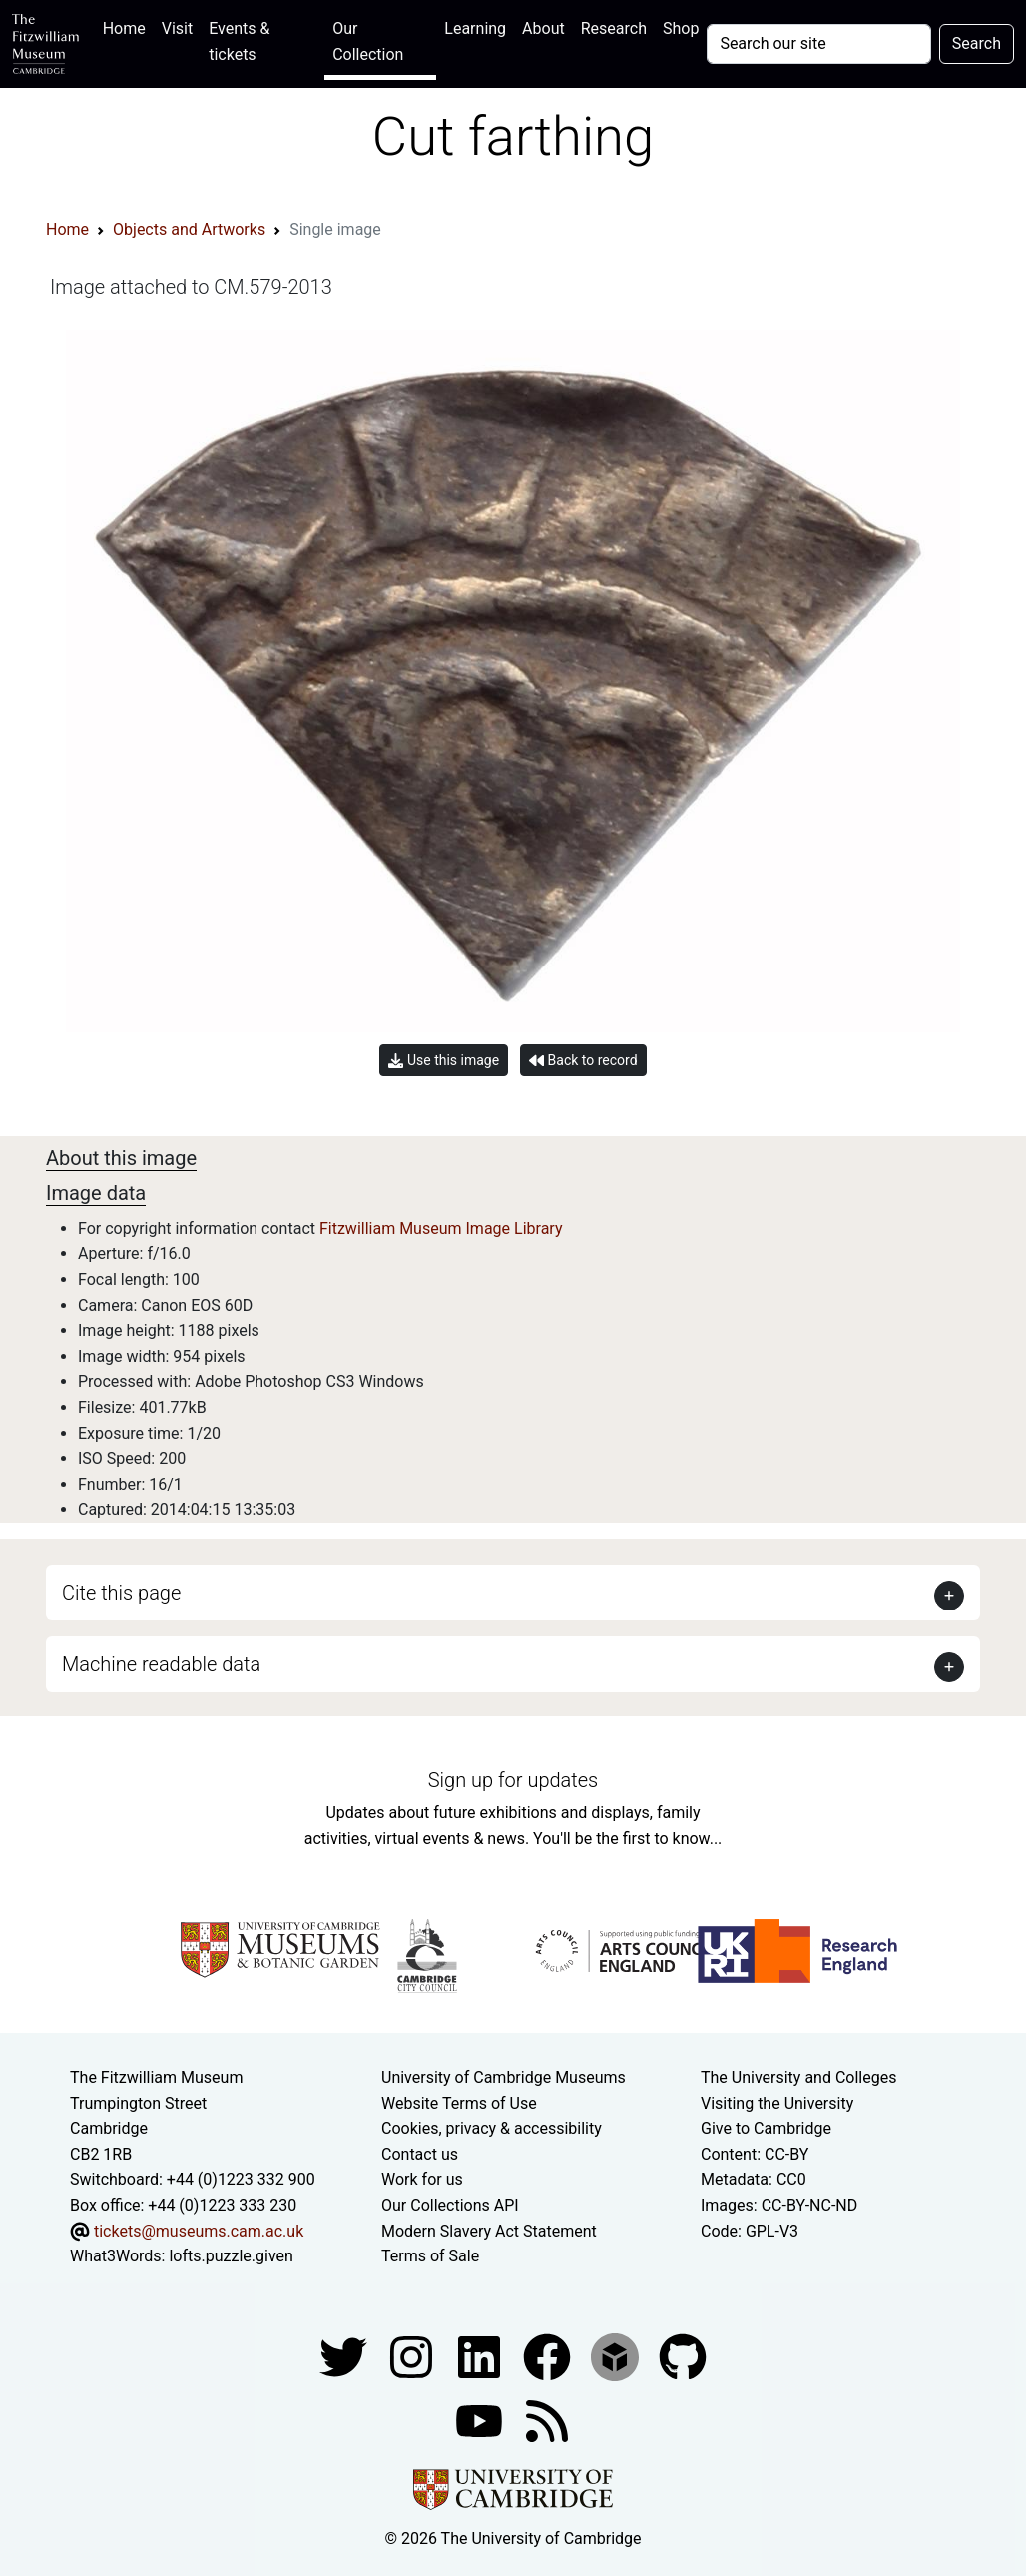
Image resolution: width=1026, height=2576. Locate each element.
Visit (177, 28)
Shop (681, 28)
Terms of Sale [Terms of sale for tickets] (430, 2256)
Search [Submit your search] (976, 43)
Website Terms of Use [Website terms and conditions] (459, 2103)
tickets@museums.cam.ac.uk (198, 2231)
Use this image (443, 1060)
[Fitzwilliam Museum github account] (683, 2355)
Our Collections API (450, 2205)
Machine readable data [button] (161, 1664)
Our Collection (367, 41)
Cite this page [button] (121, 1593)
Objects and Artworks (189, 229)
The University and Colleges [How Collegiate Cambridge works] (798, 2077)
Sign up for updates (513, 1780)
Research (614, 28)
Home (128, 26)
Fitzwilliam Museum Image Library (441, 1228)
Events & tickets (239, 41)
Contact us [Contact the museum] (419, 2154)
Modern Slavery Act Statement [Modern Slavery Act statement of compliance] (489, 2231)
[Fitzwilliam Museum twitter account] (345, 2355)
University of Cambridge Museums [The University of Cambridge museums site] (503, 2077)
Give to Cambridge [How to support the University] (766, 2128)
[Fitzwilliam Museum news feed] (547, 2419)
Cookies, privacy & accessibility (491, 2128)
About (543, 28)
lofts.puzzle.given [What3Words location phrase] (230, 2256)
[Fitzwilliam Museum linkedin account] (549, 2355)
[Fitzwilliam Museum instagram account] (413, 2355)
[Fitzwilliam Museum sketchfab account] (617, 2355)
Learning (475, 28)
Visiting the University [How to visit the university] (777, 2103)
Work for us (422, 2179)
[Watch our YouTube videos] (481, 2419)
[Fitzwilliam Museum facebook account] (481, 2355)
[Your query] (818, 44)
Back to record (583, 1060)
